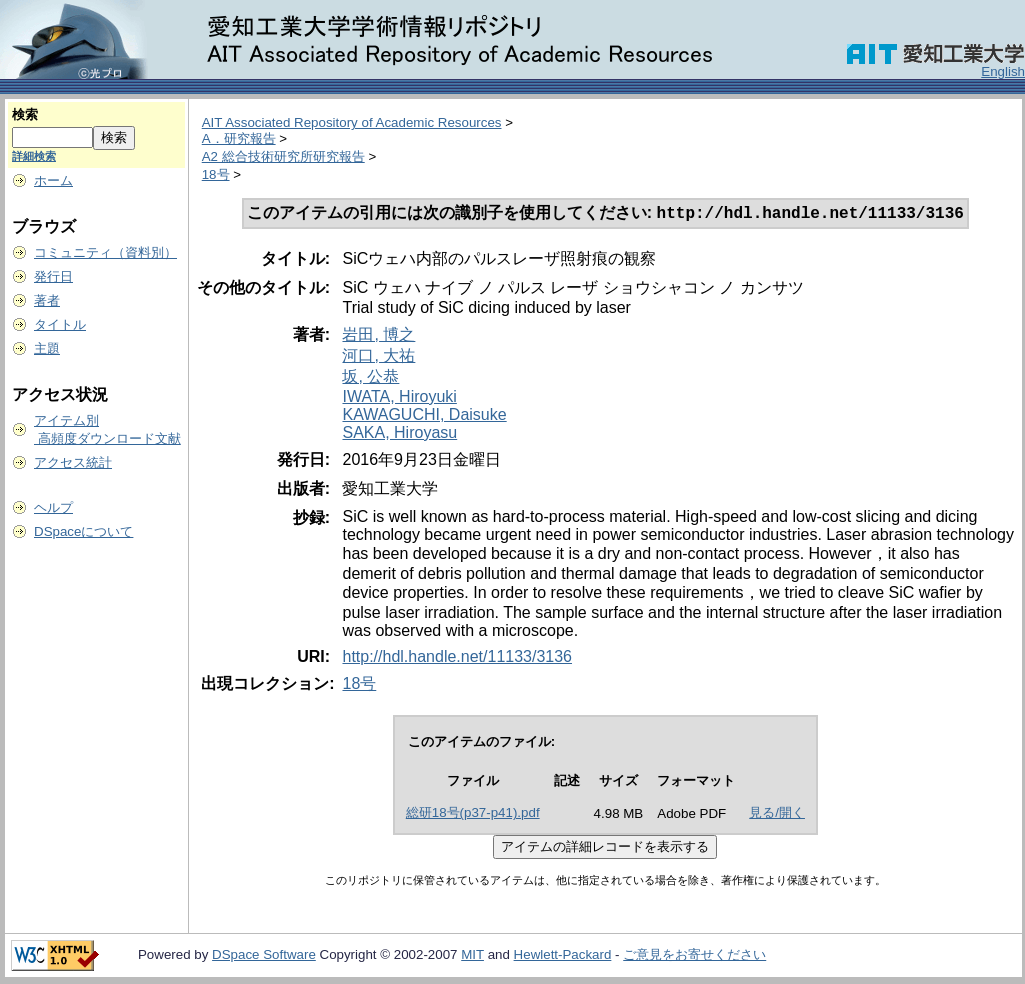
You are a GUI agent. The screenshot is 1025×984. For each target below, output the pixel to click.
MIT (472, 956)
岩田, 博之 (378, 336)
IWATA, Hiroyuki (399, 398)
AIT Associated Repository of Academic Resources (352, 122)
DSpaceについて (83, 531)
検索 (25, 114)
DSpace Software (264, 956)
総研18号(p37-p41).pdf (473, 814)
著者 (47, 300)
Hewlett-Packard (563, 956)
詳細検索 (34, 156)
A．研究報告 (239, 138)
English (1003, 71)
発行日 (53, 276)
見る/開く (777, 814)
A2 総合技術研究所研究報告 (283, 156)
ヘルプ (53, 507)
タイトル (60, 324)
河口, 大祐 (378, 357)
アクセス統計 (73, 462)
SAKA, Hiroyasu (399, 434)
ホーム (53, 180)
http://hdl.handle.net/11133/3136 (457, 658)
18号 (216, 174)
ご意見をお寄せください (694, 956)
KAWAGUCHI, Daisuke (424, 416)
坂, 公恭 (370, 378)
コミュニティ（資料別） (105, 252)
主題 (47, 348)
